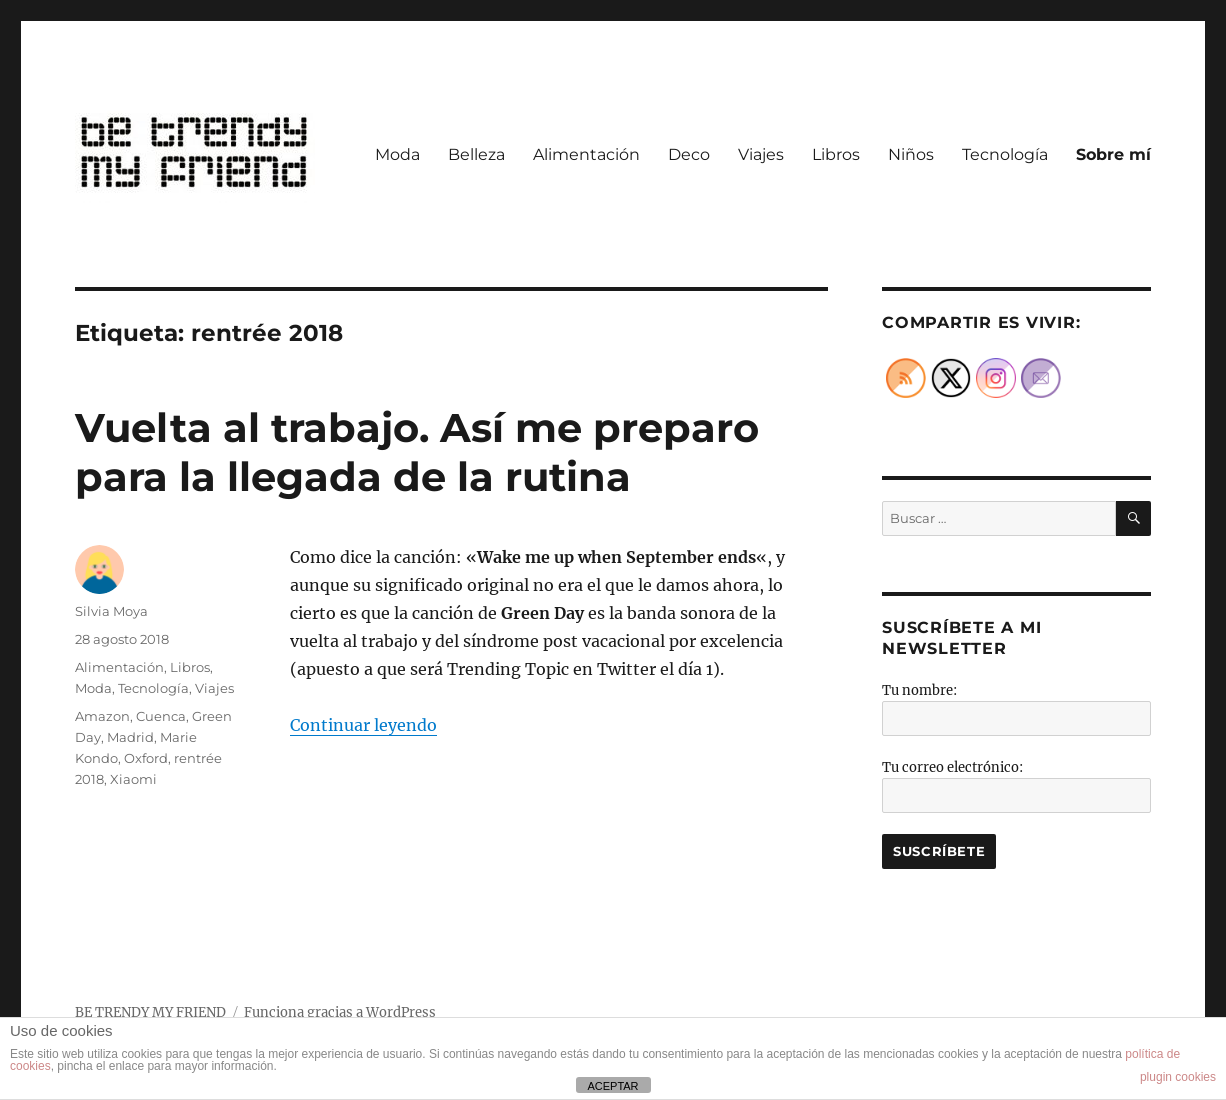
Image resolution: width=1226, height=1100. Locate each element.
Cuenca (161, 716)
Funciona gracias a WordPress (340, 1012)
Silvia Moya (111, 611)
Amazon (102, 716)
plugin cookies (1178, 1077)
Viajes (761, 154)
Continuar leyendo (363, 725)
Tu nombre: (919, 690)
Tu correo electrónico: (952, 767)
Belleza (476, 154)
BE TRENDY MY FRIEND (150, 1012)
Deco (689, 154)
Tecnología (1005, 154)
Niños (911, 154)
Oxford (146, 758)
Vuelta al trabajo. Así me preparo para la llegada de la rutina (417, 452)
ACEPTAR (612, 1086)
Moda (397, 154)
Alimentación (586, 154)
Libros (836, 154)
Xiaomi (133, 779)
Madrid (130, 737)
